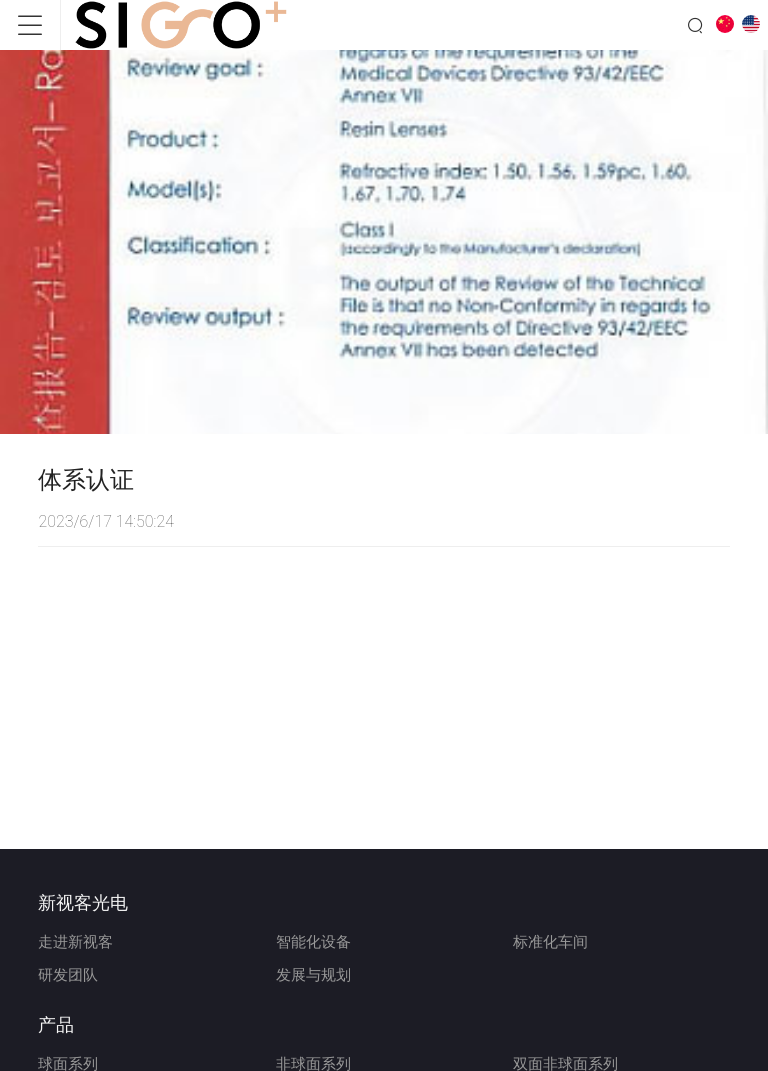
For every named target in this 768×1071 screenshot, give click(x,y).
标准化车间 (550, 942)
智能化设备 (313, 942)
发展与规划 (313, 975)
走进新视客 (75, 942)
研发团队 (68, 975)
